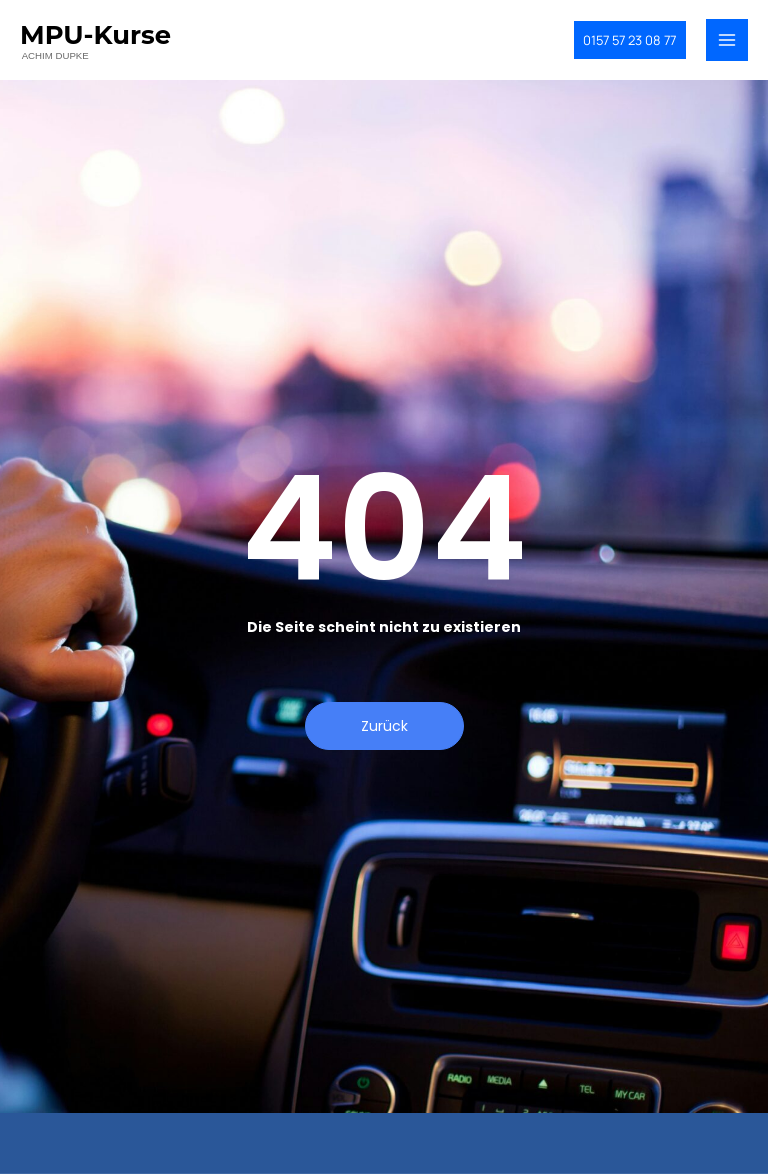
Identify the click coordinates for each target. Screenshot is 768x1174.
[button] (617, 44)
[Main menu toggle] (727, 45)
